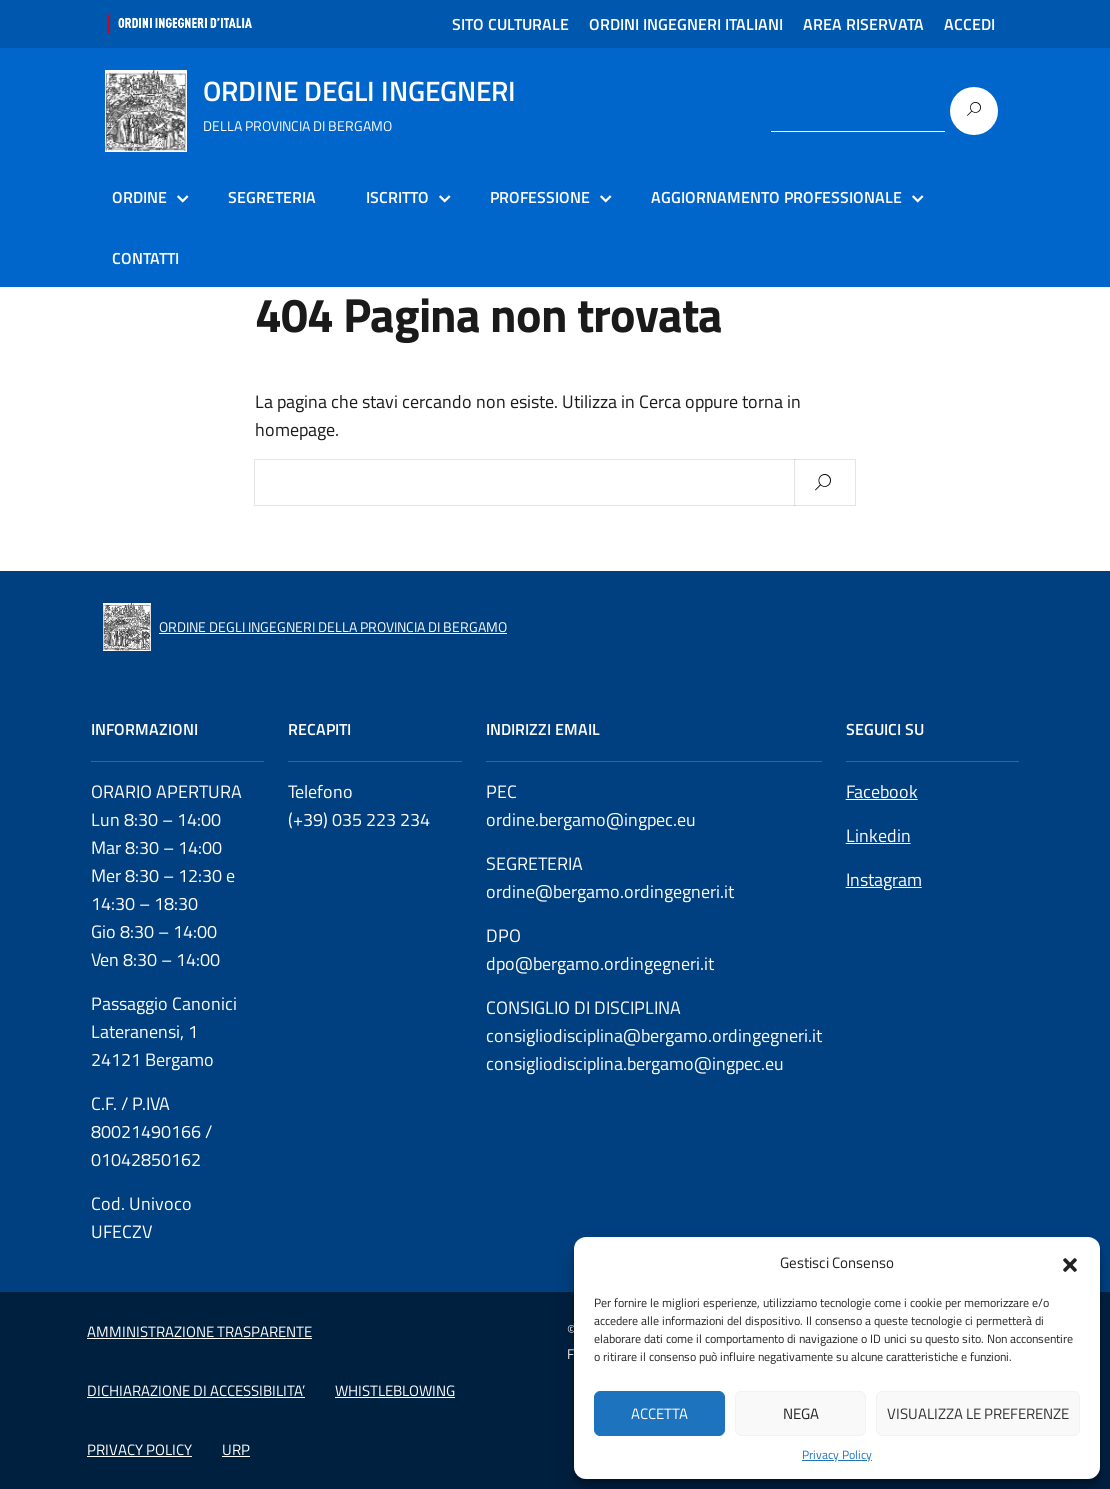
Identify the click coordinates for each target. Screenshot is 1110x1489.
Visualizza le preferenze (978, 1413)
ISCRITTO (397, 197)
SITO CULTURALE (510, 24)
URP (236, 1449)
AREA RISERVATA (863, 24)
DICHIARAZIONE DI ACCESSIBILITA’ (196, 1390)
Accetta (659, 1413)
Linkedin (878, 835)
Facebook (882, 791)
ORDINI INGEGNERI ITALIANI (686, 24)
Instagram (884, 879)
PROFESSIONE (540, 197)
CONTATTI (145, 258)
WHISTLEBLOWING (395, 1390)
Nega (801, 1413)
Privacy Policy (837, 1455)
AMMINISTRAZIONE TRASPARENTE (199, 1331)
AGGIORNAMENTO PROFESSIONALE (776, 197)
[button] (1070, 1263)
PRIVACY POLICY (139, 1449)
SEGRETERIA (272, 197)
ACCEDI (969, 24)
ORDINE (139, 197)
